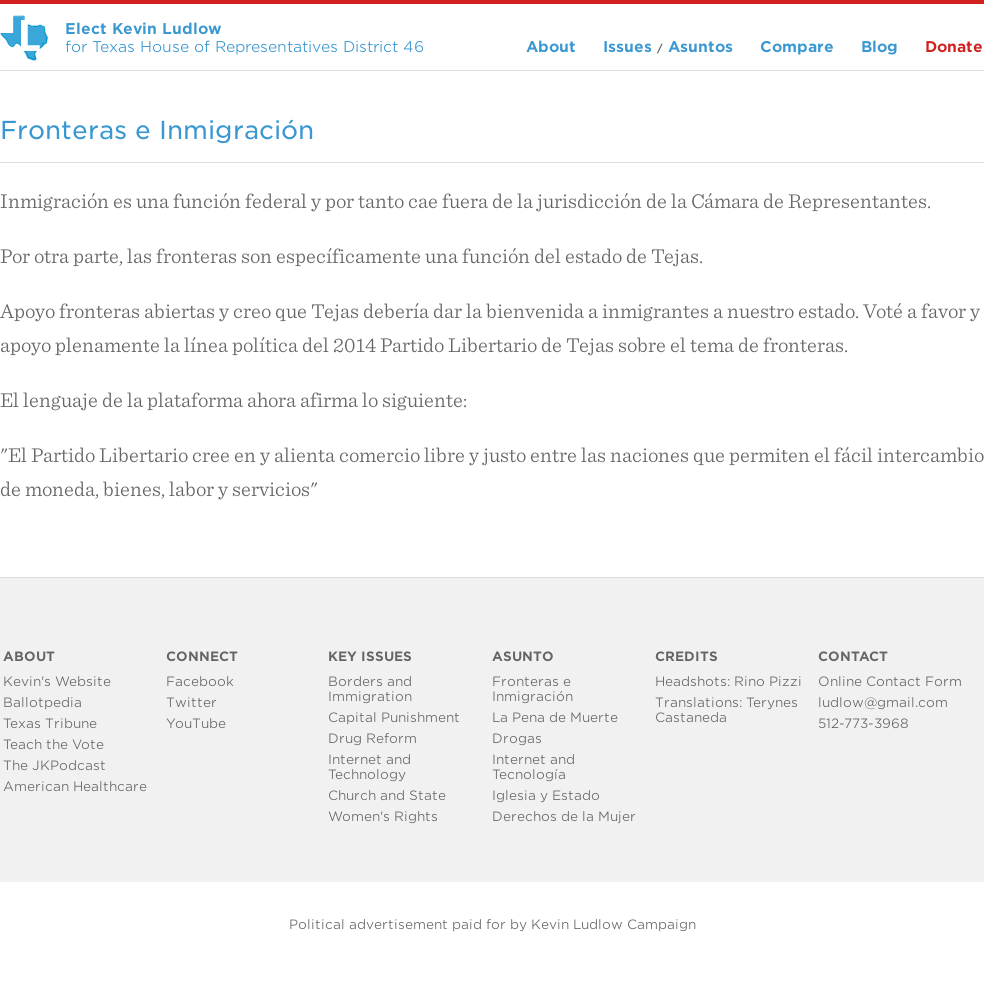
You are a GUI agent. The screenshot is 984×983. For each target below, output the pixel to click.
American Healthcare (75, 786)
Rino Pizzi (768, 681)
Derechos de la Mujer (564, 816)
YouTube (196, 723)
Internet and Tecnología (533, 767)
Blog (879, 47)
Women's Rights (383, 816)
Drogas (517, 738)
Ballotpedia (42, 702)
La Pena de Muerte (555, 717)
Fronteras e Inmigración (532, 689)
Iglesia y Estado (546, 795)
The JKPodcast (54, 765)
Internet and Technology (369, 767)
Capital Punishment (394, 717)
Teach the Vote (53, 744)
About (551, 47)
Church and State (387, 795)
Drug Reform (372, 738)
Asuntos (700, 47)
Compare (797, 47)
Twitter (191, 702)
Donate (954, 47)
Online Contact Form (890, 681)
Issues (627, 47)
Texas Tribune (50, 723)
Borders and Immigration (370, 689)
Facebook (200, 681)
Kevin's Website (57, 681)
